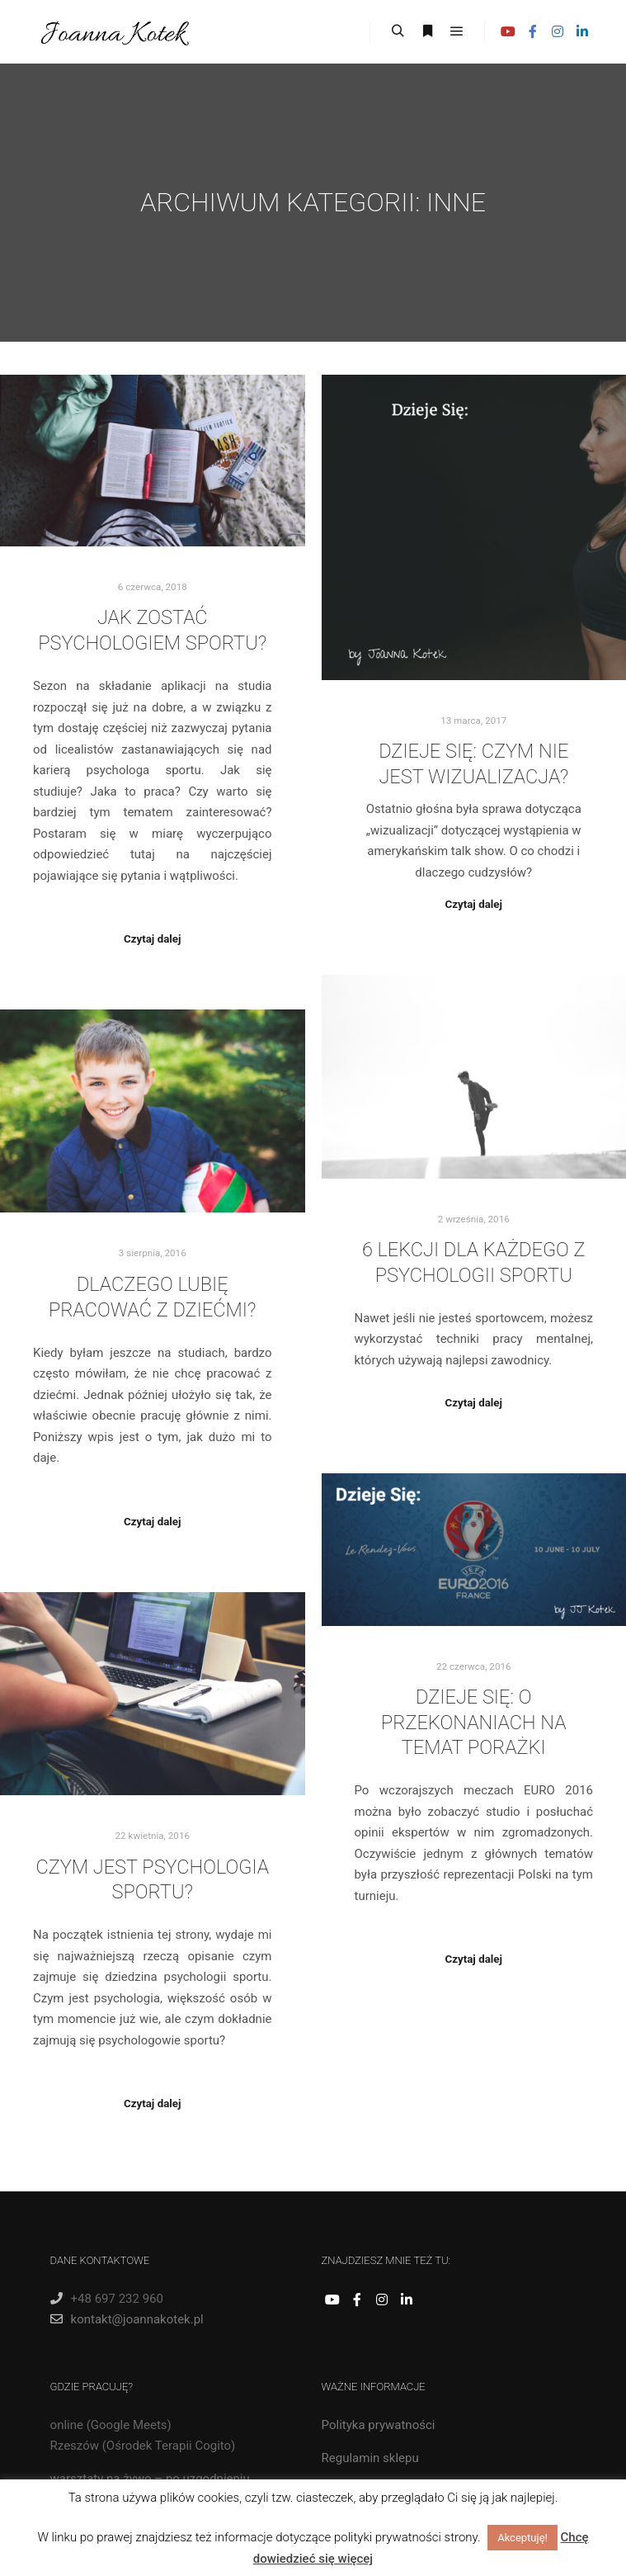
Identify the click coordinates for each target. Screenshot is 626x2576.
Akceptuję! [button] (522, 2537)
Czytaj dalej (152, 939)
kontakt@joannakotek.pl (127, 2319)
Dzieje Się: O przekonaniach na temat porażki (474, 1722)
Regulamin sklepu (370, 2458)
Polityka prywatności (378, 2425)
